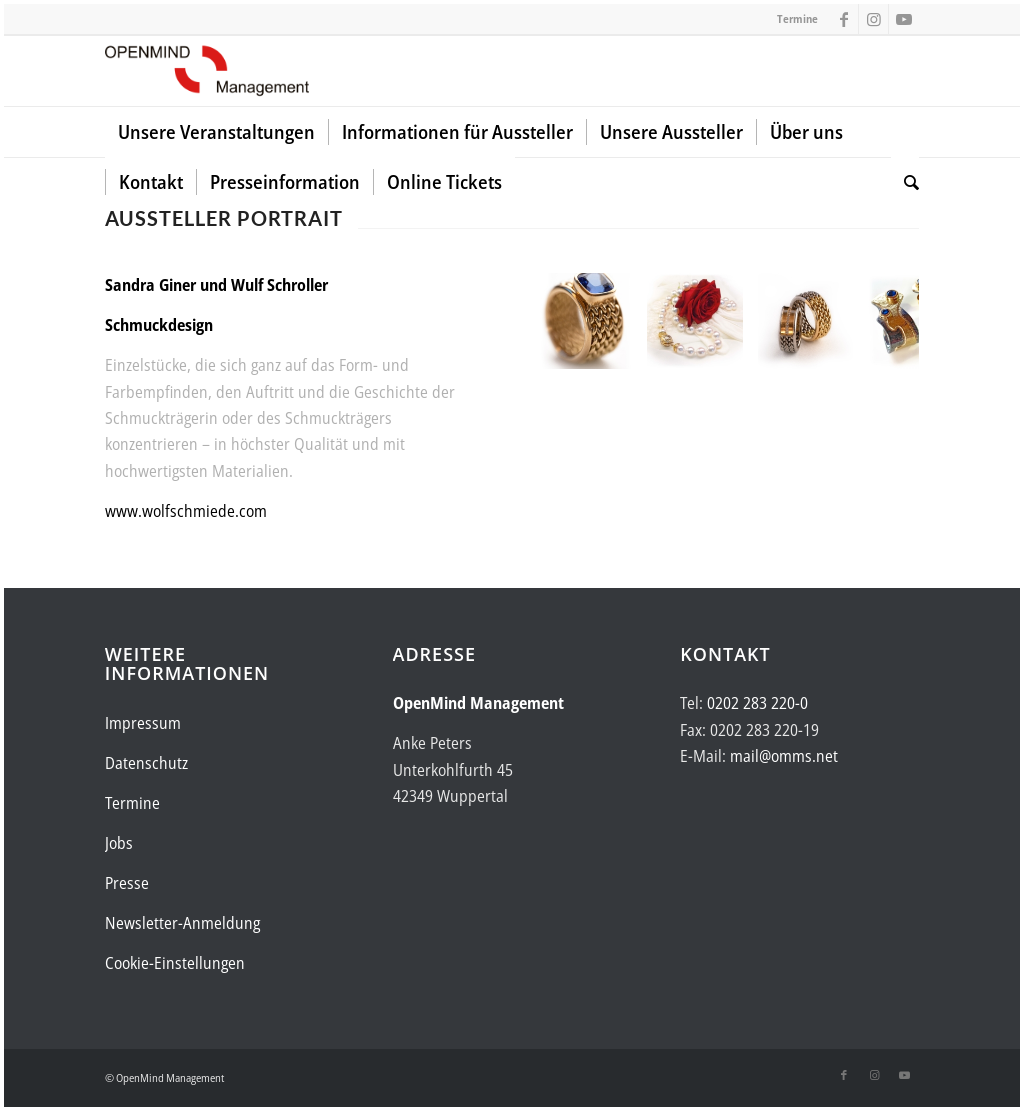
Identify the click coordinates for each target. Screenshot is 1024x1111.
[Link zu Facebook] (843, 19)
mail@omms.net (784, 756)
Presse (127, 883)
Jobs (119, 843)
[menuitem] (216, 132)
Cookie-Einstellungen (175, 963)
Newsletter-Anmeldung (182, 923)
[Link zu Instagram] (873, 19)
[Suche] (905, 182)
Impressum (143, 723)
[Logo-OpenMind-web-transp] (207, 71)
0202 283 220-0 (757, 703)
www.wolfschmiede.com (186, 511)
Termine (797, 18)
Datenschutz (146, 763)
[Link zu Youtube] (904, 19)
